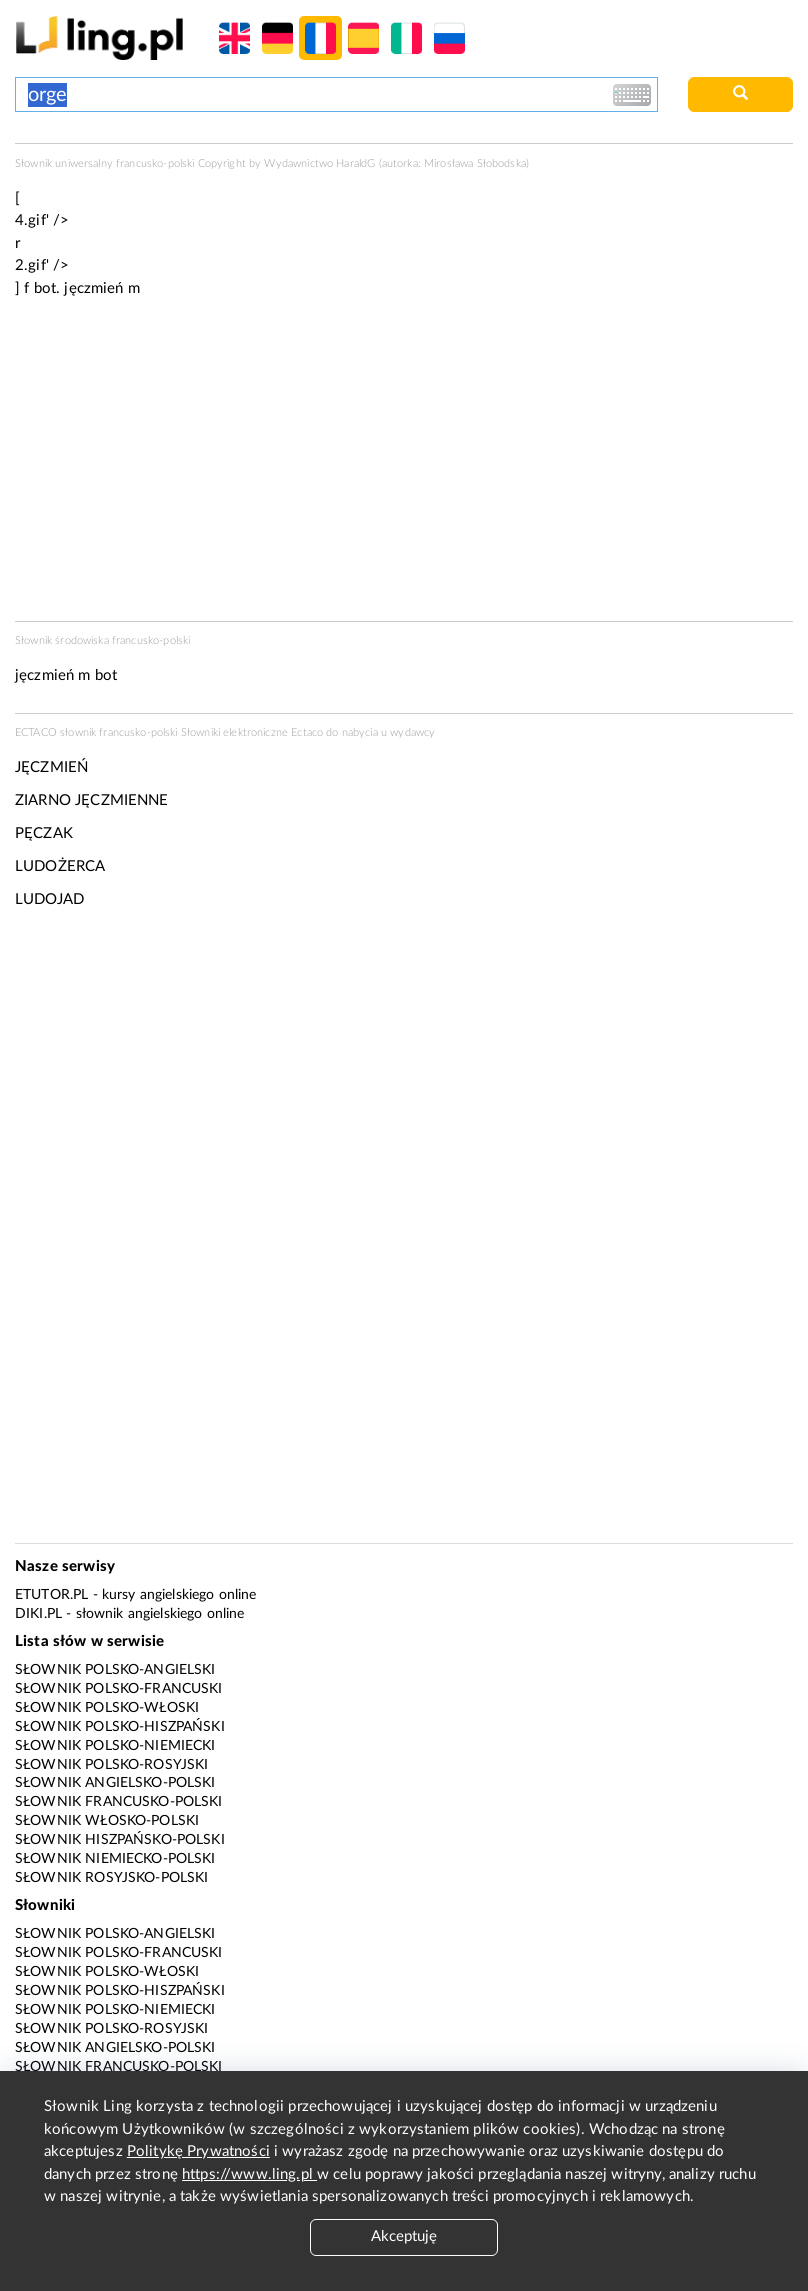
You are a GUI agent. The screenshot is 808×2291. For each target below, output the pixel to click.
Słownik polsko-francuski (119, 1689)
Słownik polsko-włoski (107, 1708)
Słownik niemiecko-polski (115, 1859)
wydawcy (412, 732)
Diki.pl (38, 1614)
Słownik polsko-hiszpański (120, 1727)
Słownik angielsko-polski (115, 1783)
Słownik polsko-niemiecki (115, 1746)
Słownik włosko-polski (107, 1821)
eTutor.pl (51, 1595)
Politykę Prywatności (198, 2151)
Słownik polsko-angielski (115, 1670)
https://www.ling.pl (249, 2174)
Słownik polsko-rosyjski (111, 1765)
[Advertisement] (404, 1077)
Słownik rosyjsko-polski (111, 1878)
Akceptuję (404, 2236)
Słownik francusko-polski (119, 1802)
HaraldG (355, 163)
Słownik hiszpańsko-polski (120, 1840)
